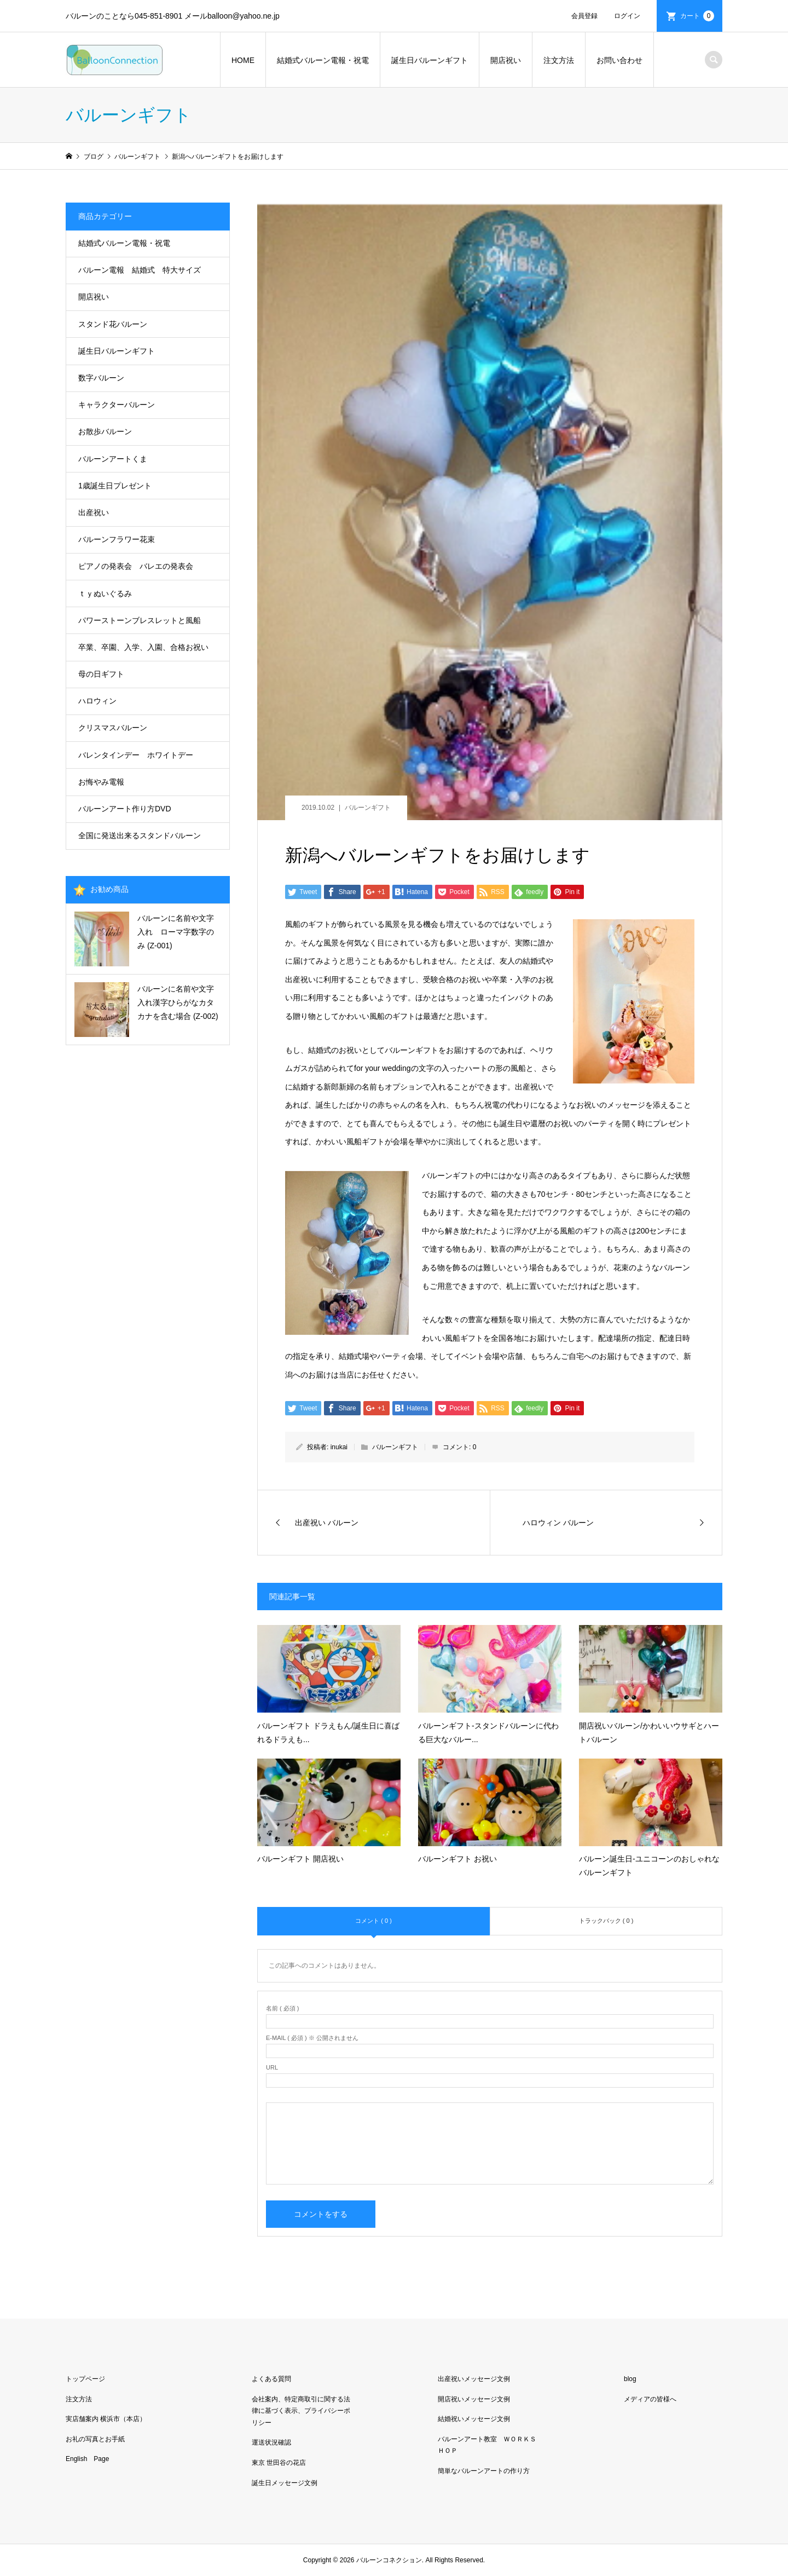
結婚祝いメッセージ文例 (474, 2419)
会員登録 (584, 16)
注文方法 (558, 60)
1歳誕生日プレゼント (115, 485)
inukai (339, 1447)
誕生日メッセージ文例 (284, 2483)
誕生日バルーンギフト (429, 60)
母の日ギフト (101, 674)
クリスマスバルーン (112, 727)
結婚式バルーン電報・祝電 (323, 60)
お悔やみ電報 (101, 781)
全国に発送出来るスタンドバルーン (139, 835)
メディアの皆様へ (650, 2399)
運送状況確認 (271, 2442)
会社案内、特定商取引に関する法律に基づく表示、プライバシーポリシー (301, 2411)
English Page (87, 2459)
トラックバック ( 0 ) (606, 1920)
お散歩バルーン (105, 431)
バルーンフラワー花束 (116, 539)
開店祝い (505, 60)
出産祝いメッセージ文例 (474, 2379)
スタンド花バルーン (112, 324)
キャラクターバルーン (116, 404)
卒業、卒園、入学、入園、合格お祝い (143, 647)
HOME (242, 60)
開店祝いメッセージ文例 (474, 2399)
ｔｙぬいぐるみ (105, 593)
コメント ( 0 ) (373, 1920)
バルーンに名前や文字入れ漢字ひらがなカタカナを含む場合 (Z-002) (177, 1002)
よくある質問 (271, 2379)
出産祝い (93, 512)
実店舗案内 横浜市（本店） (106, 2419)
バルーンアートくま (112, 458)
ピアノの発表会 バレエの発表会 (135, 566)
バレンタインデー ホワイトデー (135, 755)
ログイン (627, 16)
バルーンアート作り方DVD (124, 808)
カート (697, 15)
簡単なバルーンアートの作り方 (484, 2471)
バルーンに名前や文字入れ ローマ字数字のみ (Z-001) (175, 932)
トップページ (85, 2379)
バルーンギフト (368, 807)
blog (630, 2379)
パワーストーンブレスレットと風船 (139, 620)
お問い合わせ (619, 60)
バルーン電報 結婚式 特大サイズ (139, 270)
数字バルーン (101, 377)
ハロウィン (97, 700)
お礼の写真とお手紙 (95, 2439)
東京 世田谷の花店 (279, 2462)
